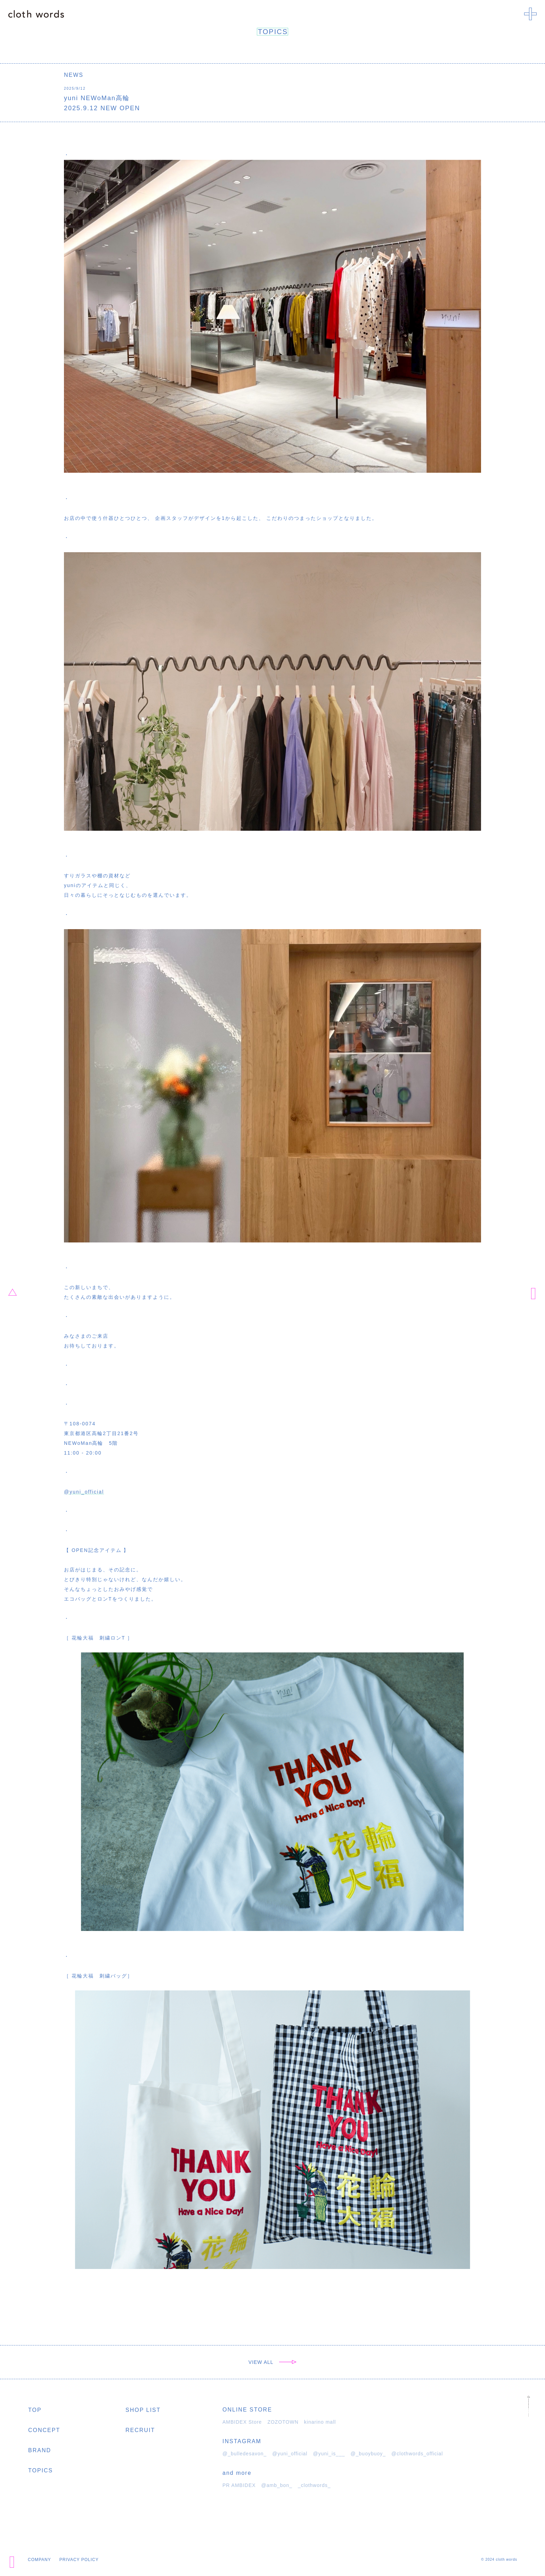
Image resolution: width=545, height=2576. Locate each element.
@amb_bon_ (276, 2485)
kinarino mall (320, 2422)
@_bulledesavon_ (244, 2453)
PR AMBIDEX (239, 2485)
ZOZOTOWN (282, 2422)
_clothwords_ (314, 2485)
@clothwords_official (417, 2453)
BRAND (39, 2450)
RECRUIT (140, 2430)
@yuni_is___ (329, 2453)
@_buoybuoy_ (368, 2453)
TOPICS (40, 2470)
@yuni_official (84, 1492)
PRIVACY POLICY (79, 2560)
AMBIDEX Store (242, 2422)
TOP (35, 2410)
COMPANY (39, 2560)
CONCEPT (44, 2430)
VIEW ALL (272, 2362)
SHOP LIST (143, 2410)
